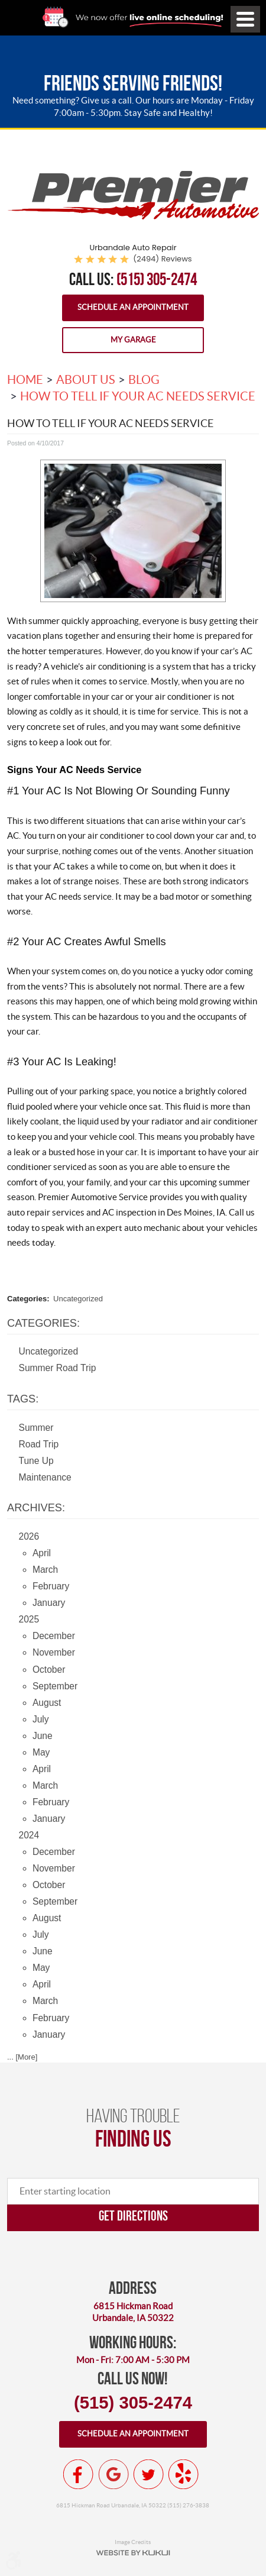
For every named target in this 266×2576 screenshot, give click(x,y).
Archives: (36, 1508)
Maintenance (45, 1477)
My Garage (133, 339)
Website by (133, 2552)
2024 (29, 1835)
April (42, 1553)
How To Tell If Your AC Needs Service (137, 396)
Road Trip (39, 1444)
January (49, 1603)
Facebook (78, 2474)
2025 (29, 1619)
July (41, 1719)
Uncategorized (78, 1298)
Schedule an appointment (133, 2433)
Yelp (183, 2474)
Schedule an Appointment (133, 307)
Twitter (148, 2474)
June (43, 1736)
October (49, 1669)
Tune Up (36, 1461)
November (54, 1652)
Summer (36, 1428)
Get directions (133, 2215)
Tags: (22, 1399)
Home (25, 379)
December (54, 1636)
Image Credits (133, 2541)
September (55, 1686)
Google (113, 2474)
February (51, 1586)
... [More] (22, 2057)
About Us (85, 379)
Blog (144, 379)
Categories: (43, 1323)
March (45, 1570)
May (41, 1752)
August (47, 1703)
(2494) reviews (162, 258)
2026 (29, 1536)
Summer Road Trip (57, 1368)
